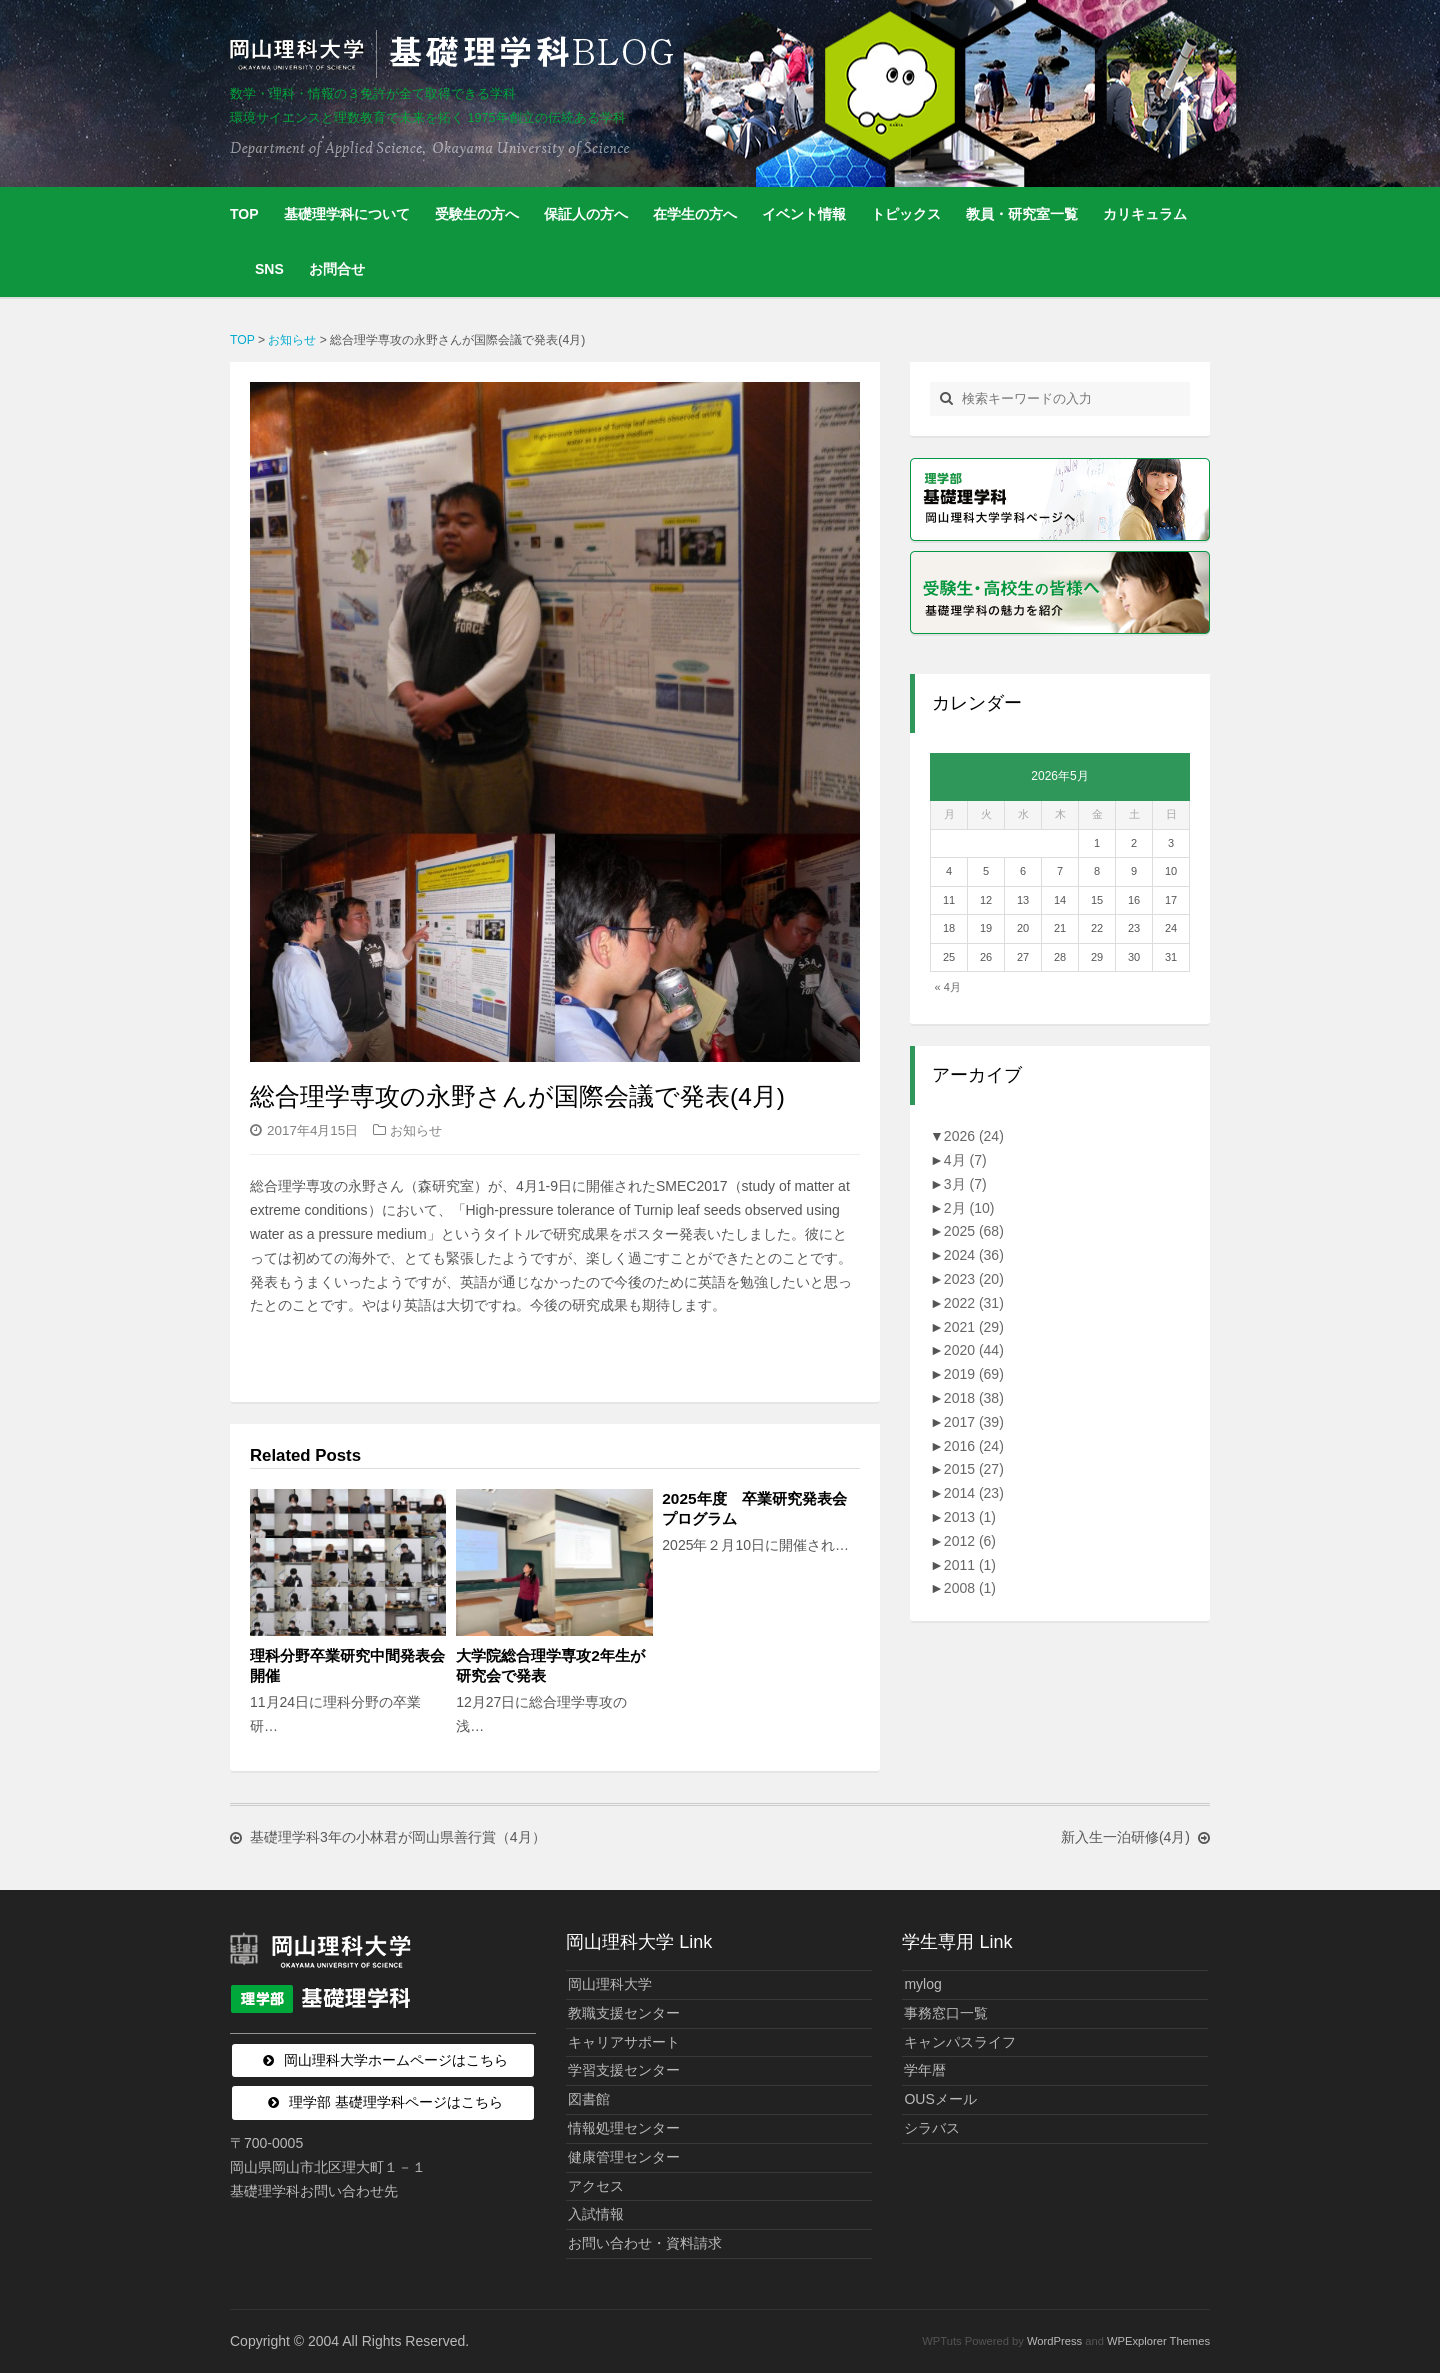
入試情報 (596, 2214)
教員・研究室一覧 (1022, 214)
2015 (974, 1469)
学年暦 (925, 2070)
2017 (974, 1422)
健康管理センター (624, 2157)
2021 (974, 1327)
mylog (922, 1984)
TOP (244, 214)
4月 (965, 1160)
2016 (974, 1446)
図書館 (589, 2099)
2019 (974, 1374)
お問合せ (337, 269)
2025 (974, 1231)
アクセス (596, 2186)
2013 (970, 1517)
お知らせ (416, 1130)
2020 (974, 1350)
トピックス (906, 214)
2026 (974, 1136)
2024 (974, 1255)
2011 (970, 1565)
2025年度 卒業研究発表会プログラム (754, 1508)
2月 (969, 1208)
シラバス (932, 2128)
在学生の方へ (695, 214)
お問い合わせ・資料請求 (645, 2243)
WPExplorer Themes (1158, 2341)
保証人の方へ (586, 214)
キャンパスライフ (960, 2042)
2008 (970, 1588)
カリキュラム (1145, 214)
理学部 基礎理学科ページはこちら (396, 2102)
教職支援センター (624, 2013)
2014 (974, 1493)
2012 (970, 1541)
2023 (974, 1279)
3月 (965, 1184)
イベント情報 (804, 214)
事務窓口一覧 (946, 2013)
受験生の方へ (477, 214)
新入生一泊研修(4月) (1125, 1838)
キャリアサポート (624, 2042)
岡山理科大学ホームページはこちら (396, 2060)
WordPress (1054, 2341)
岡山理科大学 (610, 1984)
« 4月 (948, 987)
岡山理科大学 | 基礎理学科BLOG (456, 54)
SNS (269, 269)
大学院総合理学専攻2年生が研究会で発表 (550, 1665)
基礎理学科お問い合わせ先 (314, 2191)
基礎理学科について (347, 214)
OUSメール (940, 2099)
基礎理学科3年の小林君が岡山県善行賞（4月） (398, 1838)
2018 (974, 1398)
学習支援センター (624, 2070)
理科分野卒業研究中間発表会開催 (347, 1665)
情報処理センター (624, 2128)
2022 (974, 1303)
